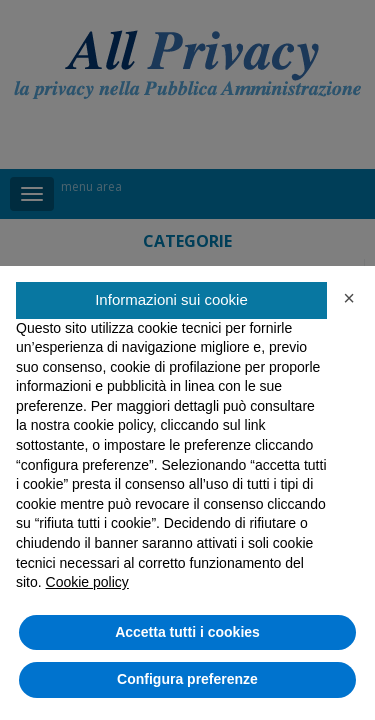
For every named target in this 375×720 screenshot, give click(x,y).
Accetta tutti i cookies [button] (187, 632)
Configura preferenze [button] (187, 679)
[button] (349, 298)
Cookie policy (87, 582)
